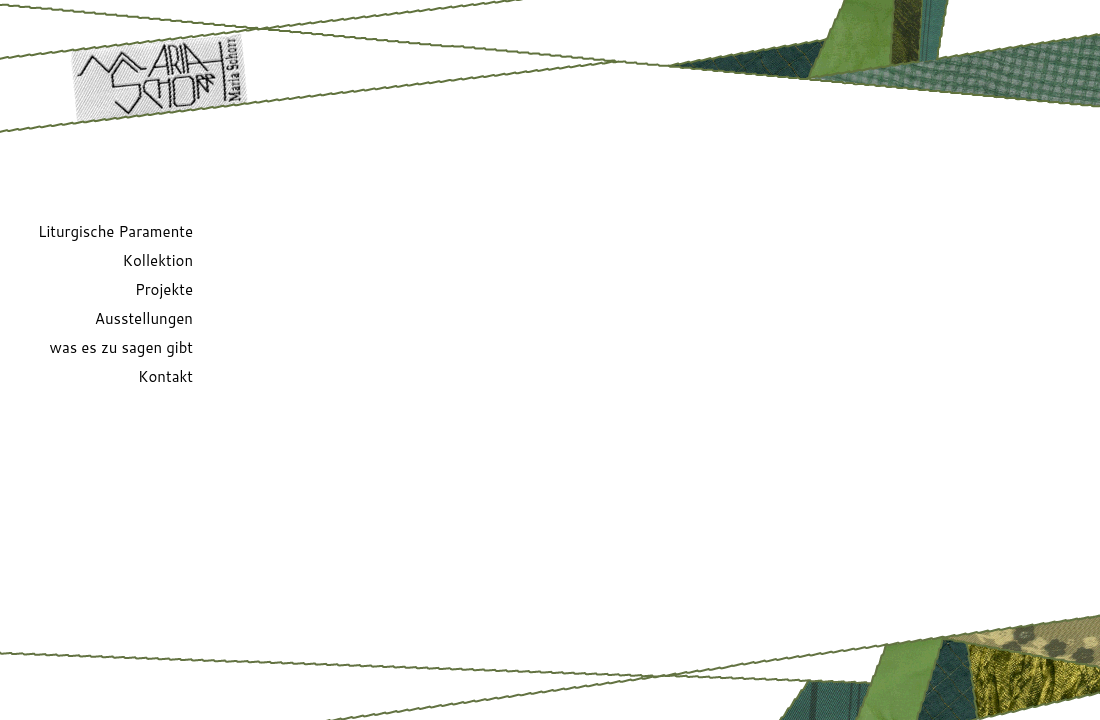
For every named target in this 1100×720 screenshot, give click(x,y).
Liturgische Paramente (115, 231)
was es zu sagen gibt (121, 347)
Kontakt (165, 376)
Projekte (164, 289)
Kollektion (158, 260)
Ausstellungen (144, 318)
